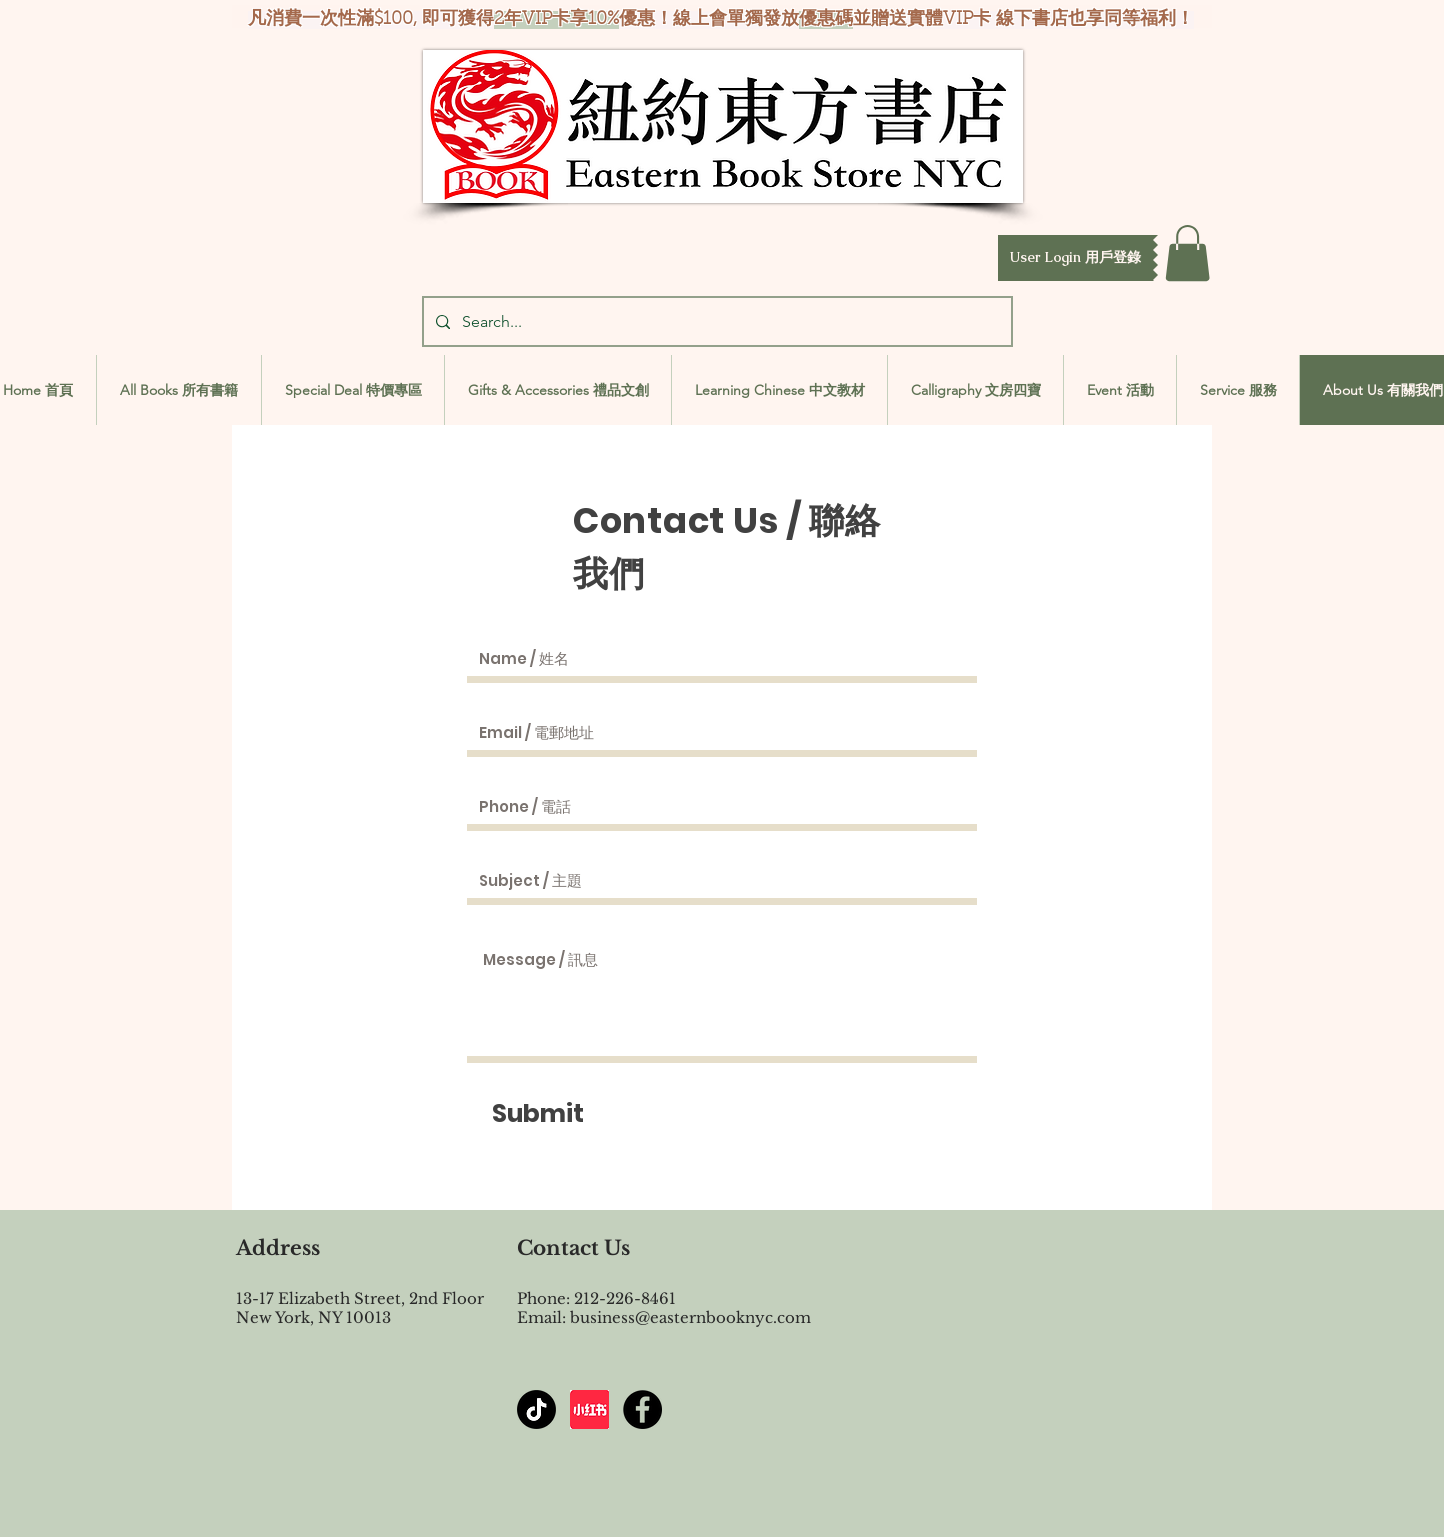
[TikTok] (536, 1409)
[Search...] (715, 321)
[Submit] (538, 1113)
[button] (1075, 258)
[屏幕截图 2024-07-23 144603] (589, 1409)
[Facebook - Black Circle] (642, 1409)
